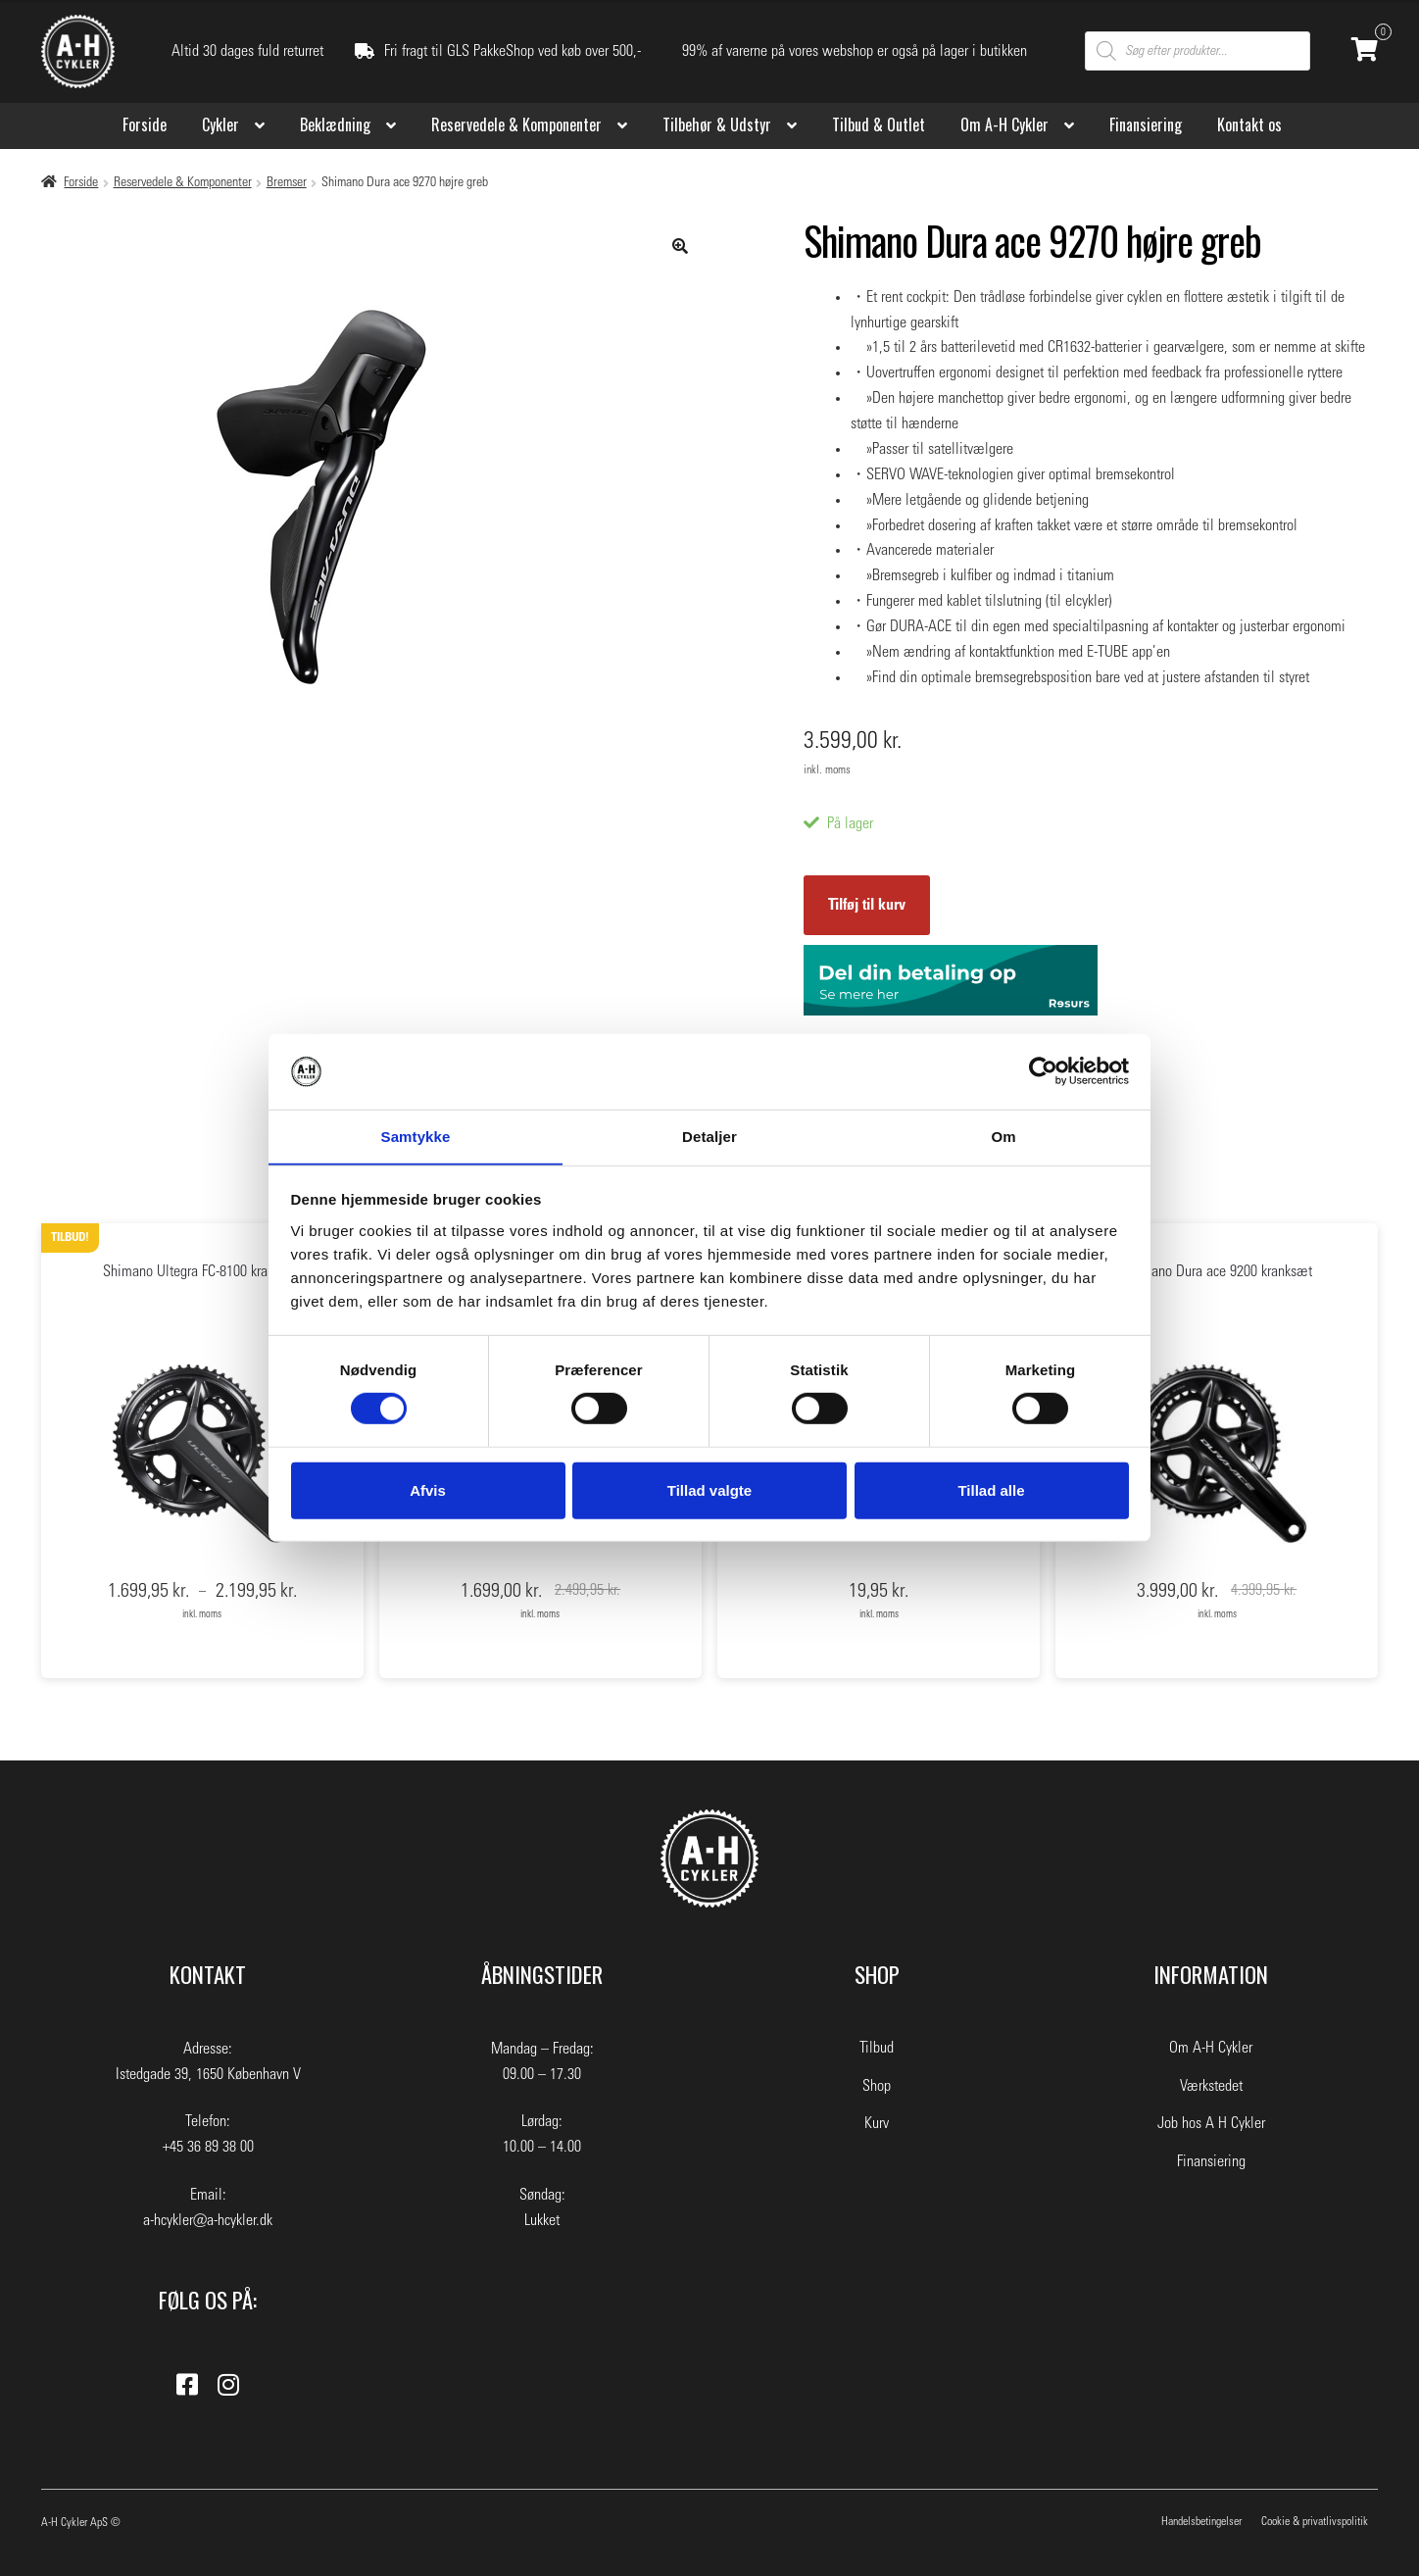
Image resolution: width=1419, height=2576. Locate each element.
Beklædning (335, 124)
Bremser (287, 182)
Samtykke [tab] (416, 1135)
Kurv (876, 2123)
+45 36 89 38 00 (208, 2147)
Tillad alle (990, 1490)
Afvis (428, 1490)
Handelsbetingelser (1201, 2521)
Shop (876, 2086)
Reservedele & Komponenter (516, 124)
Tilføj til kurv (866, 905)
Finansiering (1145, 124)
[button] (680, 246)
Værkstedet (1211, 2086)
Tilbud (876, 2048)
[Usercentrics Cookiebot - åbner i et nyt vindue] (1043, 1071)
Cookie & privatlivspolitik (1314, 2521)
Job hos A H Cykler (1211, 2123)
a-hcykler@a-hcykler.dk (207, 2220)
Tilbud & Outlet (878, 124)
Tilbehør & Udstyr (716, 124)
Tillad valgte (709, 1490)
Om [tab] (1003, 1135)
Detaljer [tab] (709, 1135)
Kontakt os (1249, 124)
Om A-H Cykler (1004, 124)
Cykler (220, 124)
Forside (144, 124)
